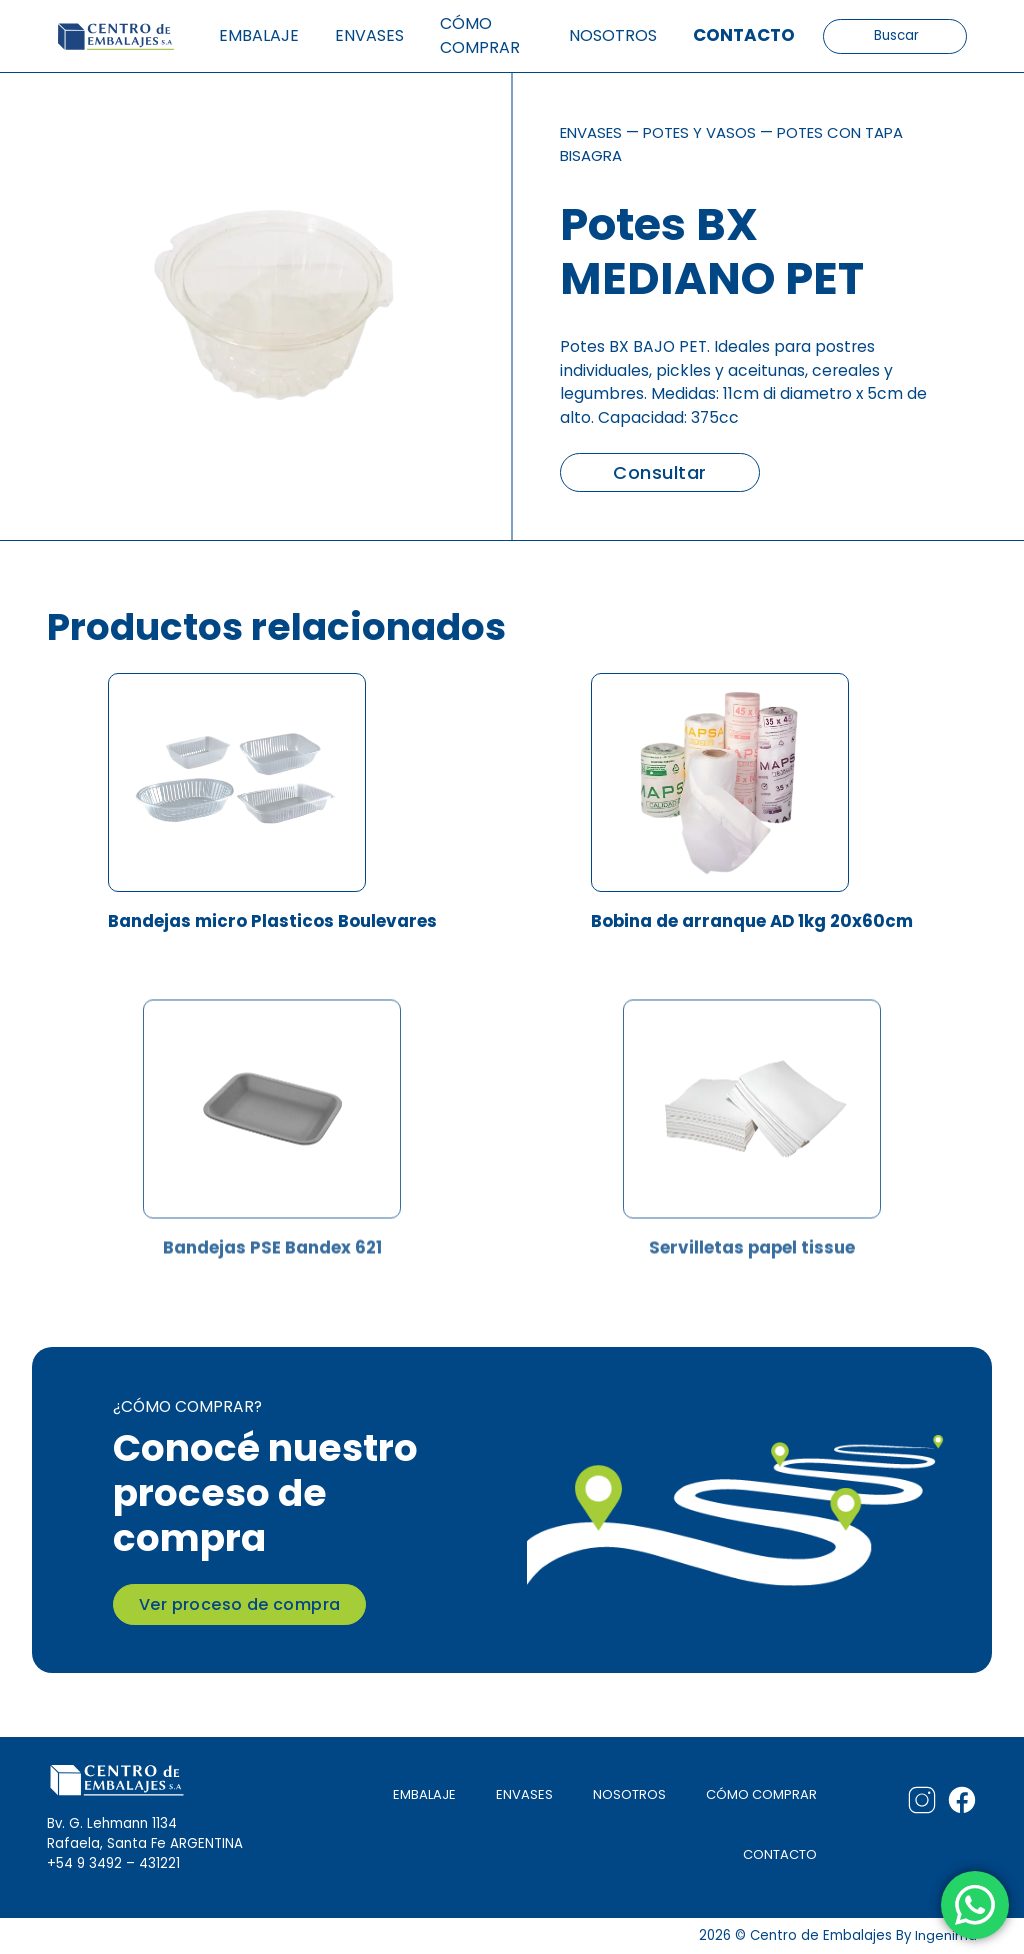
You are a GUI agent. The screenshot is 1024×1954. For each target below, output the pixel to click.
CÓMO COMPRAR (761, 1794)
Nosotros (613, 35)
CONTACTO (779, 1854)
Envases (369, 35)
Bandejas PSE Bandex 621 (272, 1306)
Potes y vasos (709, 132)
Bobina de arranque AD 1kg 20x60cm (752, 925)
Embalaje (259, 35)
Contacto (744, 35)
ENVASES (522, 1794)
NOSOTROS (628, 1794)
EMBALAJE (422, 1794)
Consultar (659, 472)
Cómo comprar (480, 35)
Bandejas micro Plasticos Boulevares (272, 925)
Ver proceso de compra (239, 1604)
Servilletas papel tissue (752, 1306)
